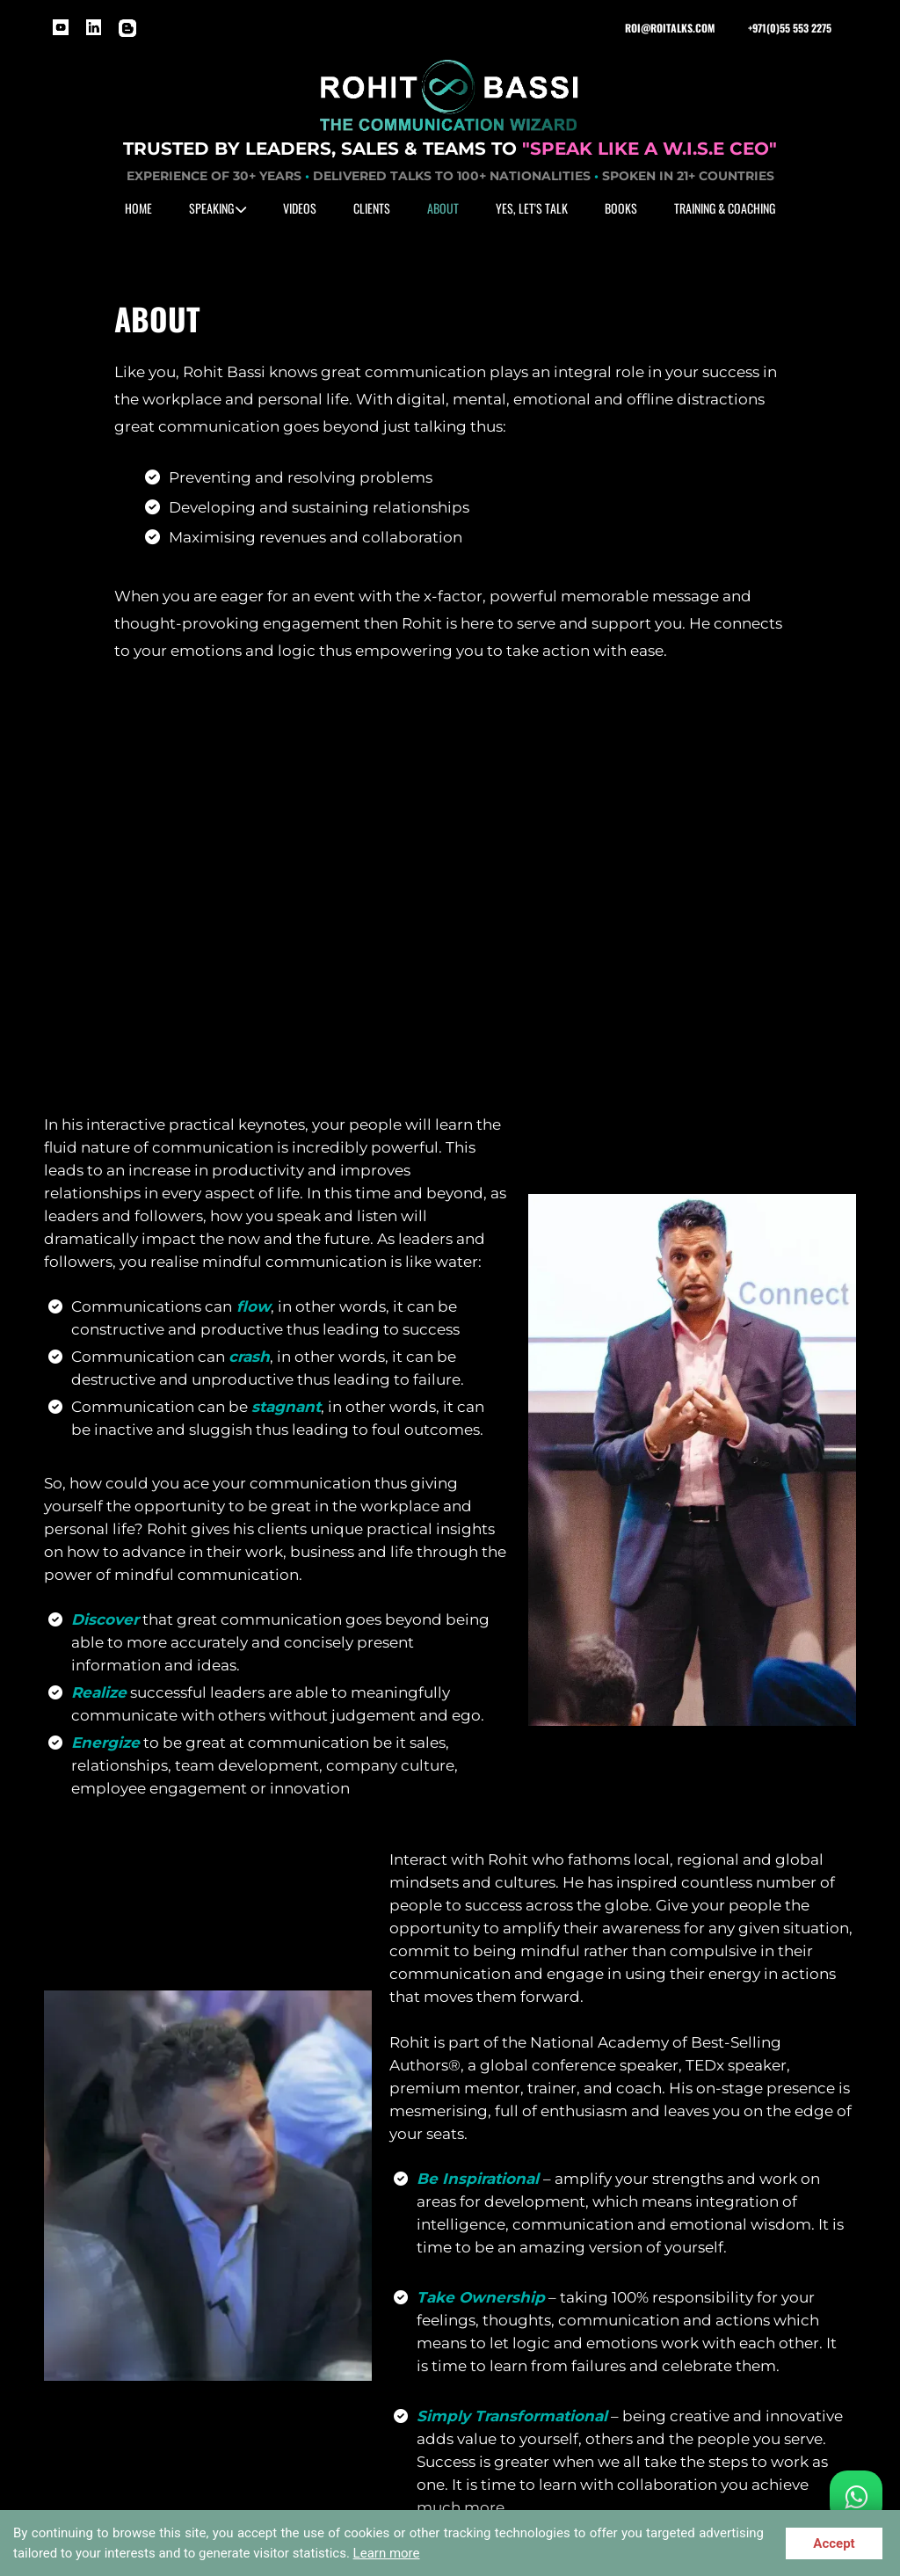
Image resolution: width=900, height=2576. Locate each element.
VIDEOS (299, 208)
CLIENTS (371, 208)
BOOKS (621, 208)
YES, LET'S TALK (532, 208)
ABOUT (443, 208)
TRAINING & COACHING (724, 208)
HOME (138, 208)
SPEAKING (217, 208)
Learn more (386, 2553)
